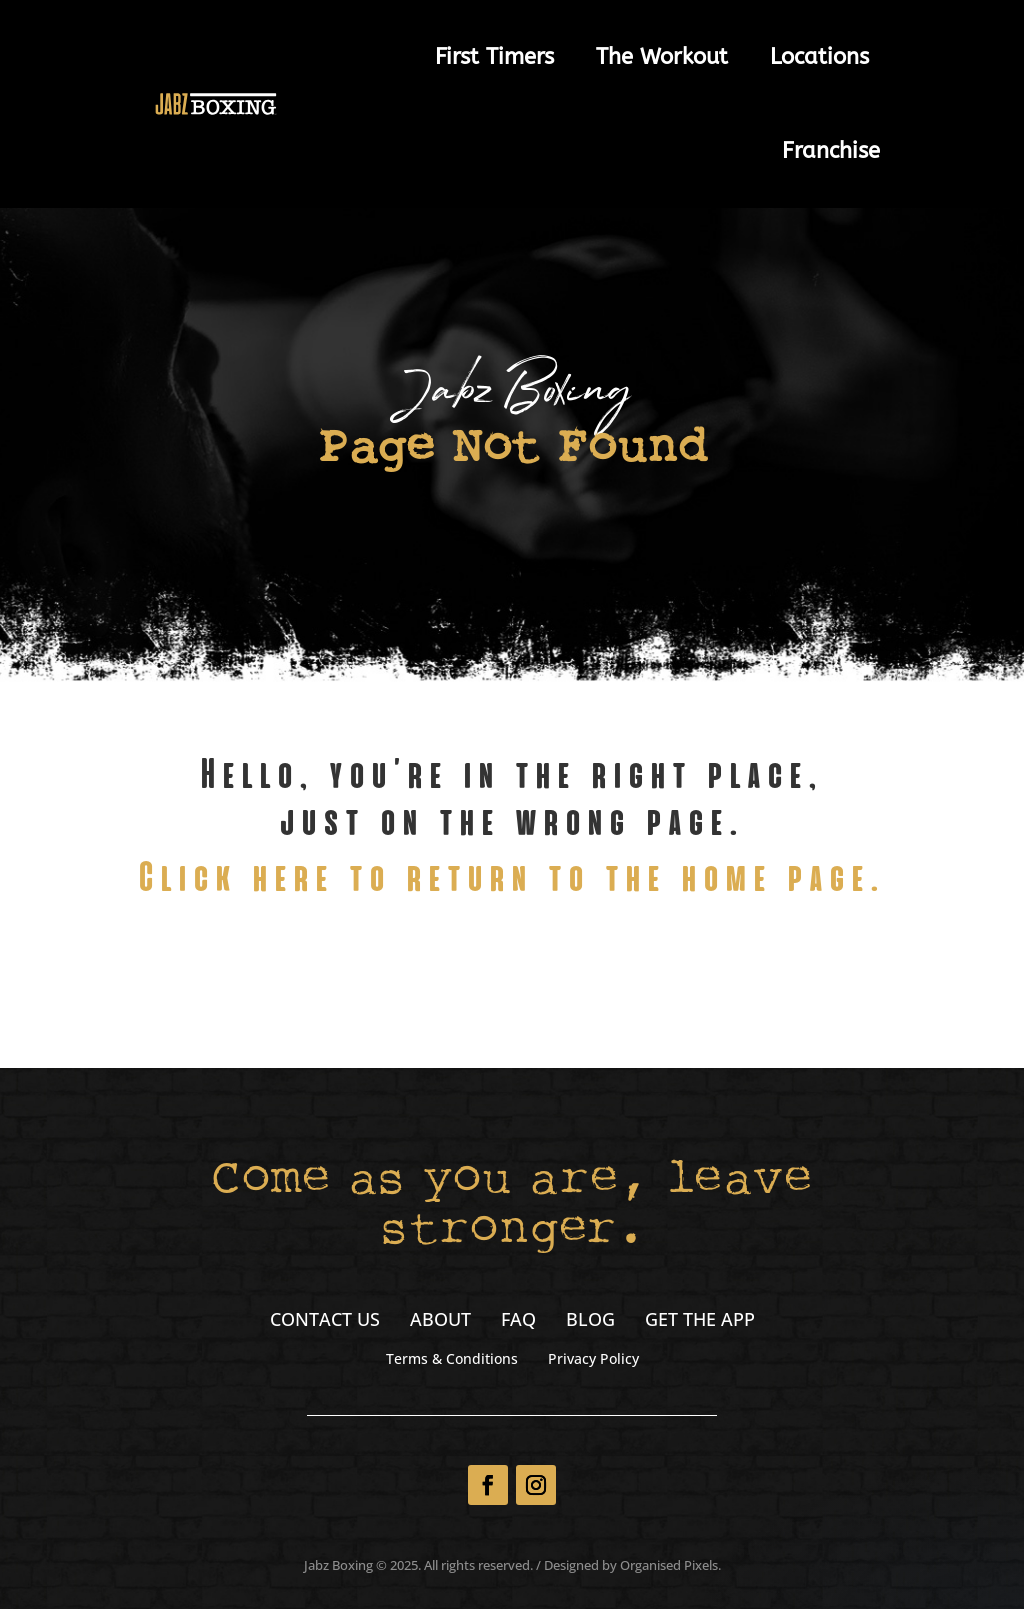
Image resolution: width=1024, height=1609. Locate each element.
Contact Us (325, 1321)
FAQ (518, 1321)
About (440, 1321)
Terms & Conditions (452, 1360)
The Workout (662, 57)
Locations (819, 57)
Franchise (831, 151)
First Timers (494, 57)
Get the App (700, 1321)
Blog (590, 1321)
